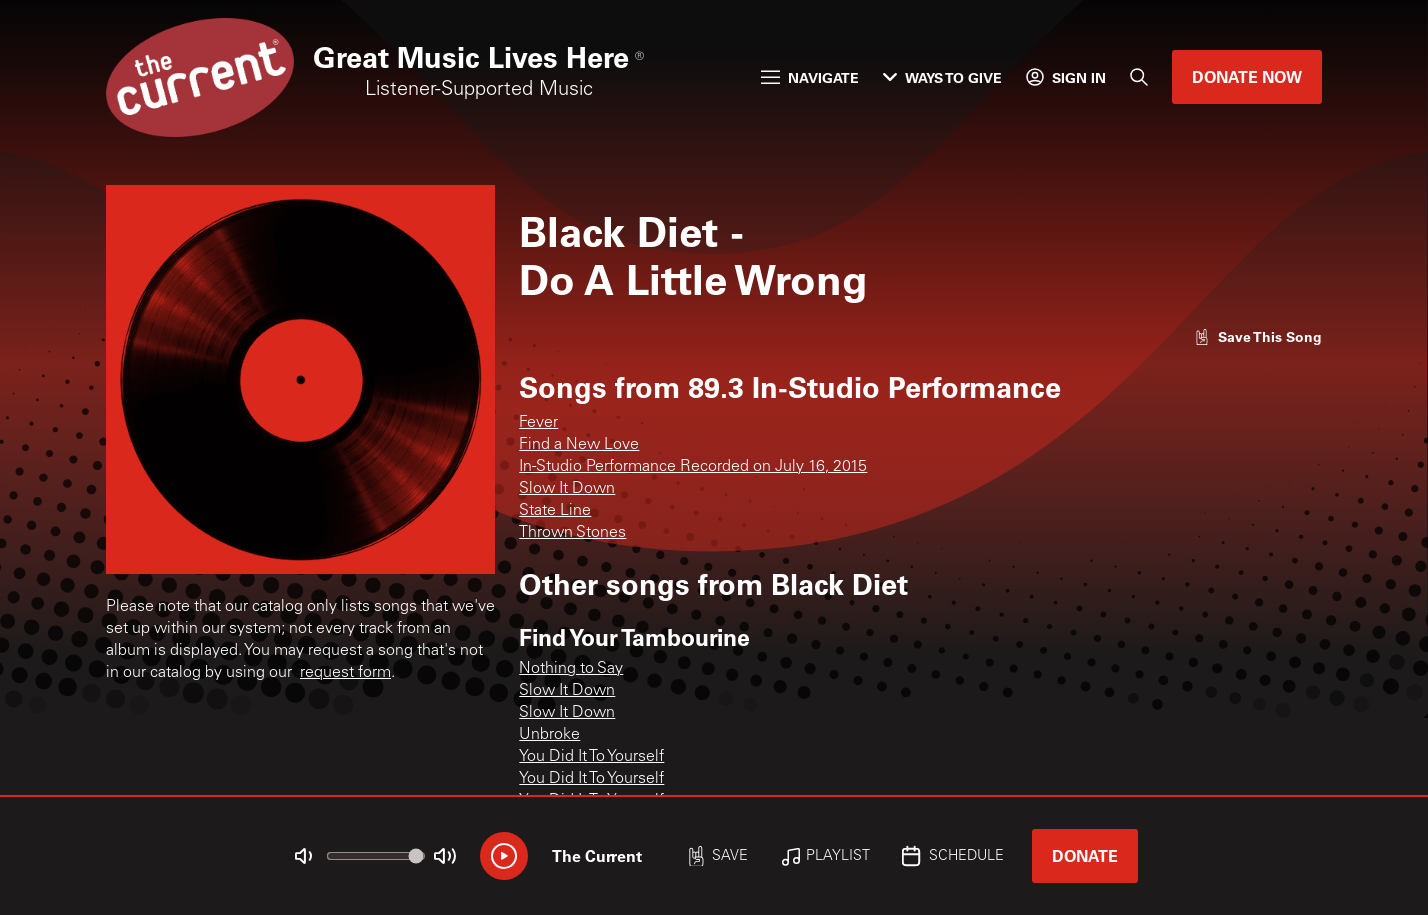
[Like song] (1258, 336)
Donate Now (1247, 76)
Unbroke (549, 735)
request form (345, 673)
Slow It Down (567, 489)
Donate (1085, 855)
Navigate (810, 77)
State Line (555, 511)
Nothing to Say (571, 669)
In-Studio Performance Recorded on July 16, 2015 (693, 467)
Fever (538, 423)
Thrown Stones (572, 533)
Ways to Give (942, 77)
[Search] (1139, 77)
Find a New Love (579, 445)
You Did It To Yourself (591, 757)
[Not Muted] (304, 856)
